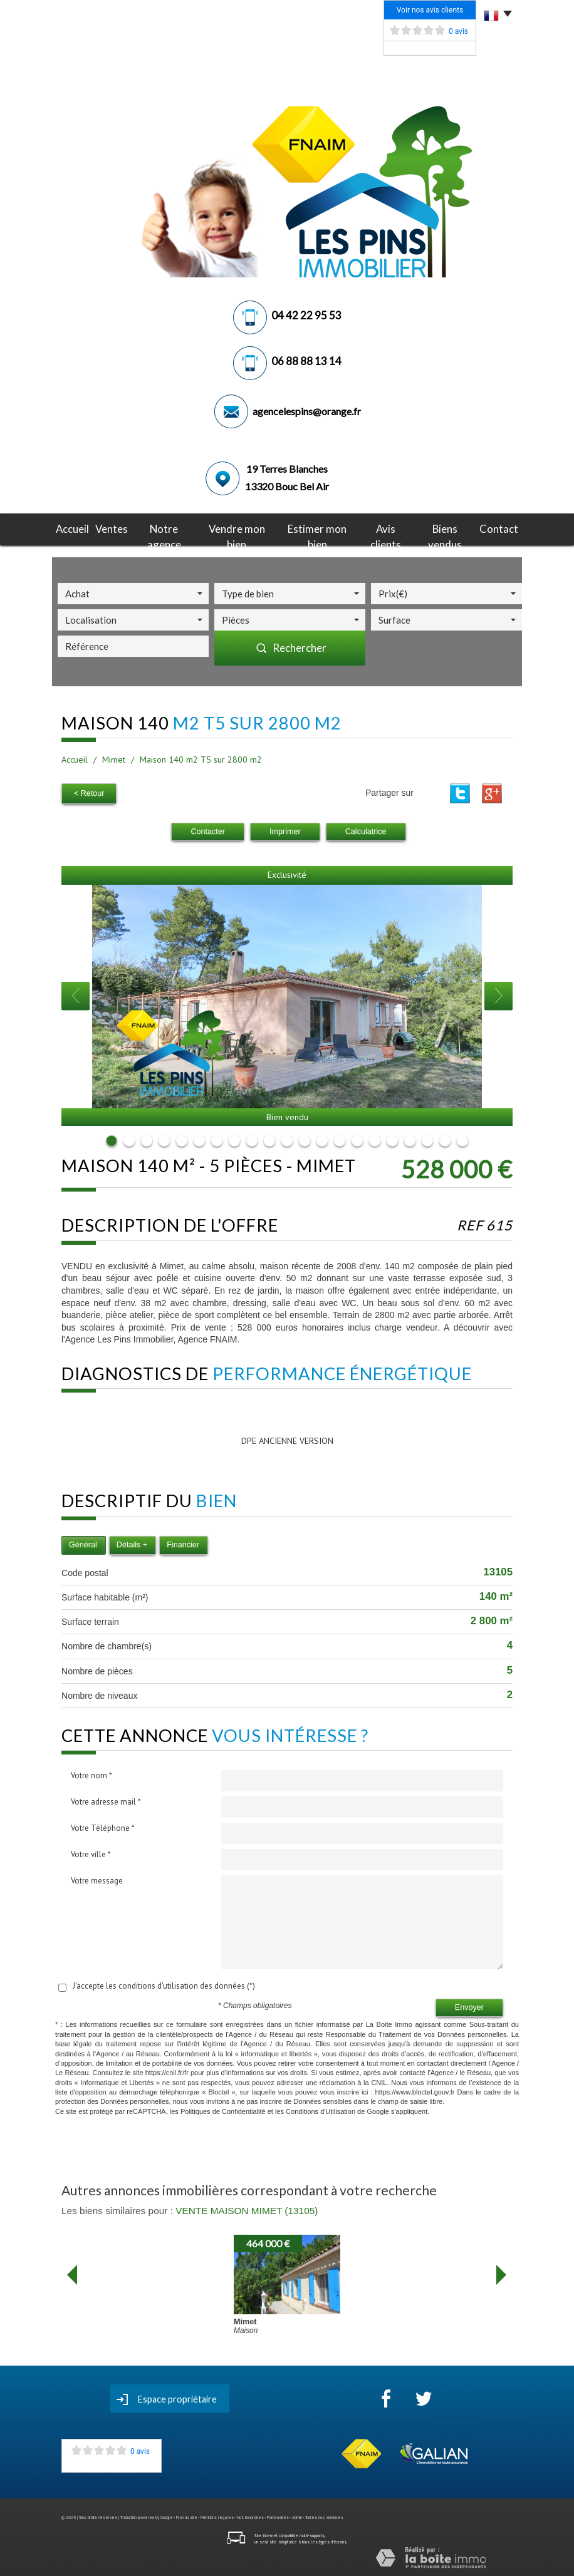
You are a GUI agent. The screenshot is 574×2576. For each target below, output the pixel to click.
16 (374, 1139)
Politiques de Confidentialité (223, 2109)
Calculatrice (366, 829)
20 (445, 1139)
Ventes (119, 527)
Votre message (97, 1878)
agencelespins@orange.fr (307, 411)
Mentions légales (217, 2515)
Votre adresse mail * (106, 1800)
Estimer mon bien (316, 527)
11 (287, 1139)
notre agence (170, 527)
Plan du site (186, 2515)
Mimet (113, 759)
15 (357, 1139)
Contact (491, 527)
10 (269, 1139)
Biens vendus (439, 527)
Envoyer (469, 2005)
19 (427, 1139)
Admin (297, 2515)
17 (392, 1139)
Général (83, 1542)
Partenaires (278, 2515)
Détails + (132, 1542)
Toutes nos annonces (324, 2515)
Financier (183, 1542)
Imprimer (285, 829)
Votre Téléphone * (103, 1826)
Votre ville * (91, 1852)
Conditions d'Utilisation (320, 2109)
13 (322, 1139)
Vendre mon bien (239, 527)
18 (409, 1139)
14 (339, 1139)
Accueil (80, 527)
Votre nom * (91, 1773)
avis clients (381, 527)
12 (304, 1139)
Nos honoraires (250, 2515)
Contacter (207, 829)
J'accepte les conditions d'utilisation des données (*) (164, 1984)
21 (462, 1139)
